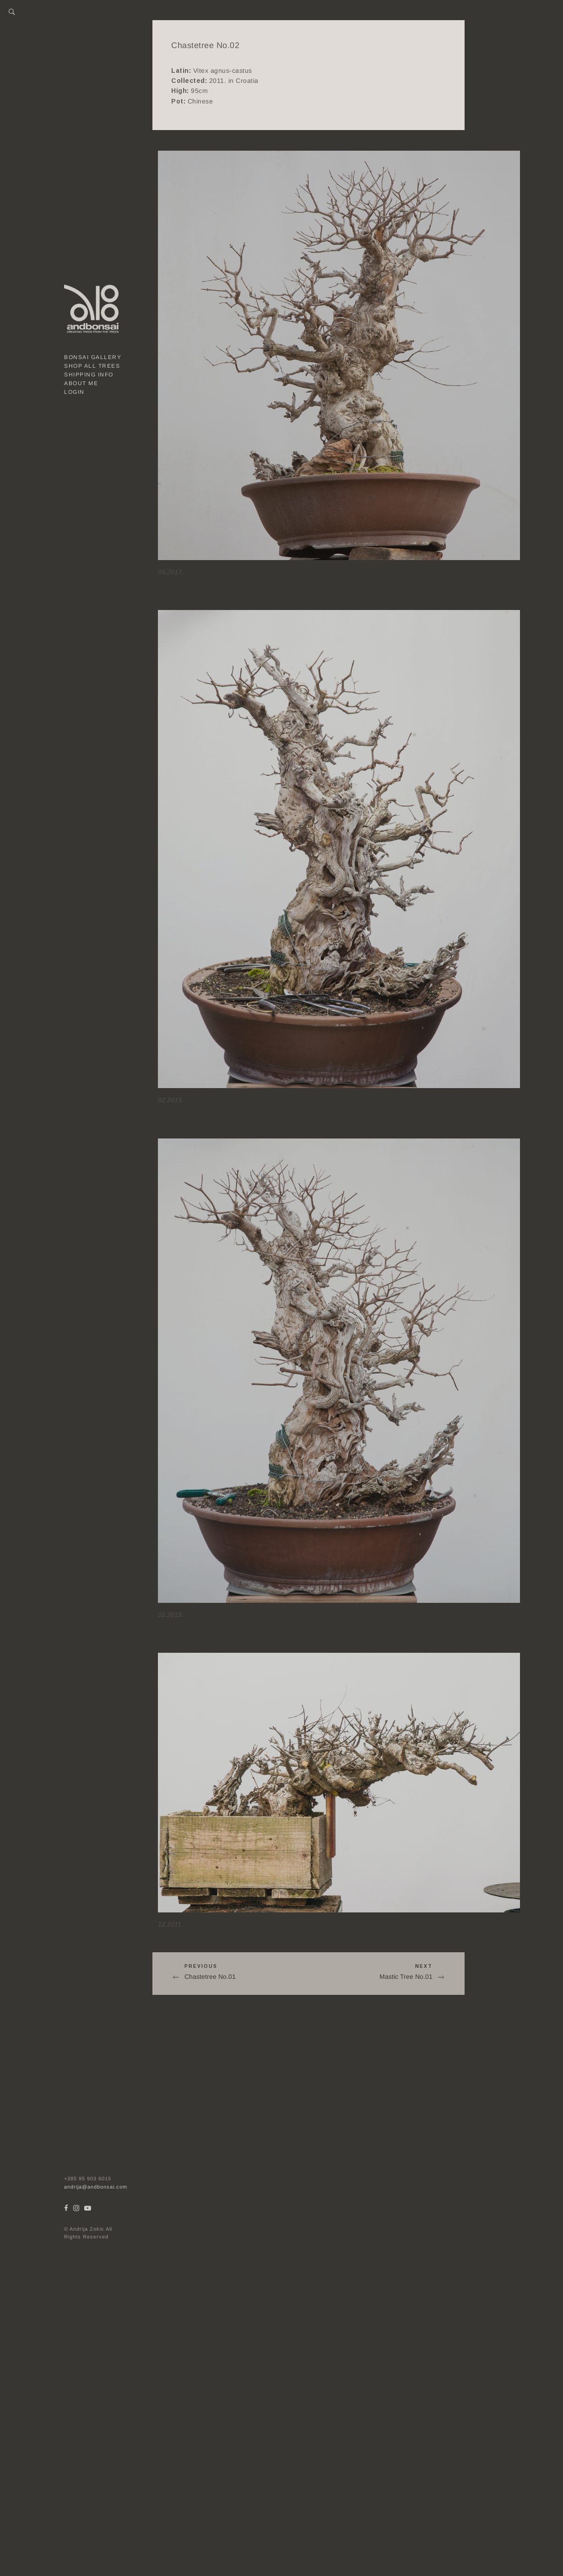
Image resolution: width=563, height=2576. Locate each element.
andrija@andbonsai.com (95, 2186)
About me (81, 383)
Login (74, 392)
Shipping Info (89, 374)
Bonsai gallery (92, 357)
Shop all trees (92, 366)
